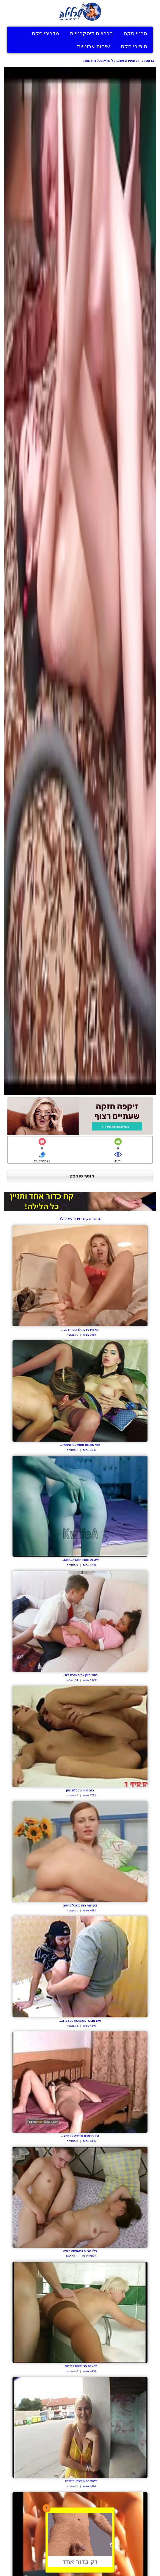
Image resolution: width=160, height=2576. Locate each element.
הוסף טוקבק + (80, 1175)
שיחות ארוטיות (93, 46)
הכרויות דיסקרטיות (91, 33)
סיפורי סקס (134, 46)
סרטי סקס (135, 33)
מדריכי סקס (45, 33)
